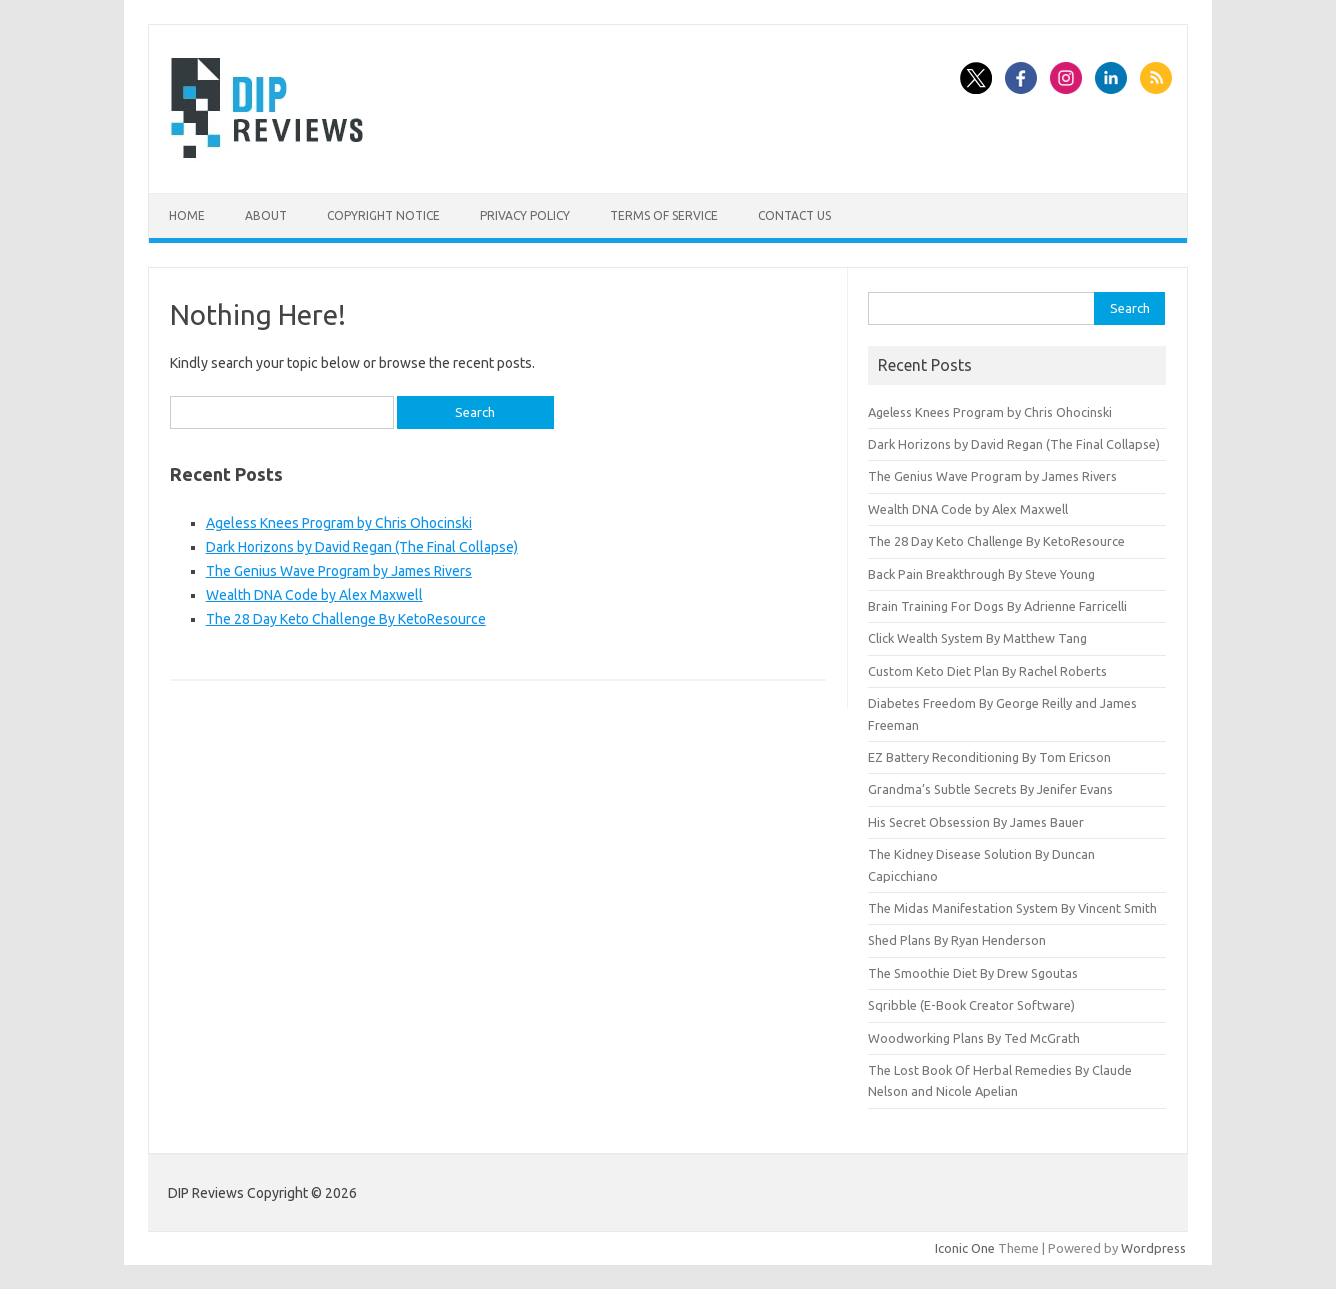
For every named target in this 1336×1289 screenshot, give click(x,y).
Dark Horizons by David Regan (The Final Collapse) (362, 547)
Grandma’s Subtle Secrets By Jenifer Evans (990, 789)
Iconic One (965, 1248)
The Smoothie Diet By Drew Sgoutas (973, 973)
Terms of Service (664, 215)
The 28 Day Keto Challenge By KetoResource (346, 619)
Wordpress (1153, 1248)
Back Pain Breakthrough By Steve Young (981, 574)
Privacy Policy (525, 215)
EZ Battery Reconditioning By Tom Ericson (989, 757)
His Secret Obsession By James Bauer (976, 822)
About (266, 215)
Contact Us (794, 215)
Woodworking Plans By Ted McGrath (974, 1038)
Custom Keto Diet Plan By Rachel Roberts (987, 671)
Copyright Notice (383, 215)
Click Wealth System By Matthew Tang (977, 638)
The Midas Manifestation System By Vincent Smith (1012, 908)
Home (187, 215)
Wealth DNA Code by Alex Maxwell (314, 595)
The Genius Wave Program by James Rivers (339, 571)
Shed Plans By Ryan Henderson (957, 940)
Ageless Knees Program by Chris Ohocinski (339, 523)
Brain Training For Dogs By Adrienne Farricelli (997, 606)
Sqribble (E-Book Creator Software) (971, 1005)
